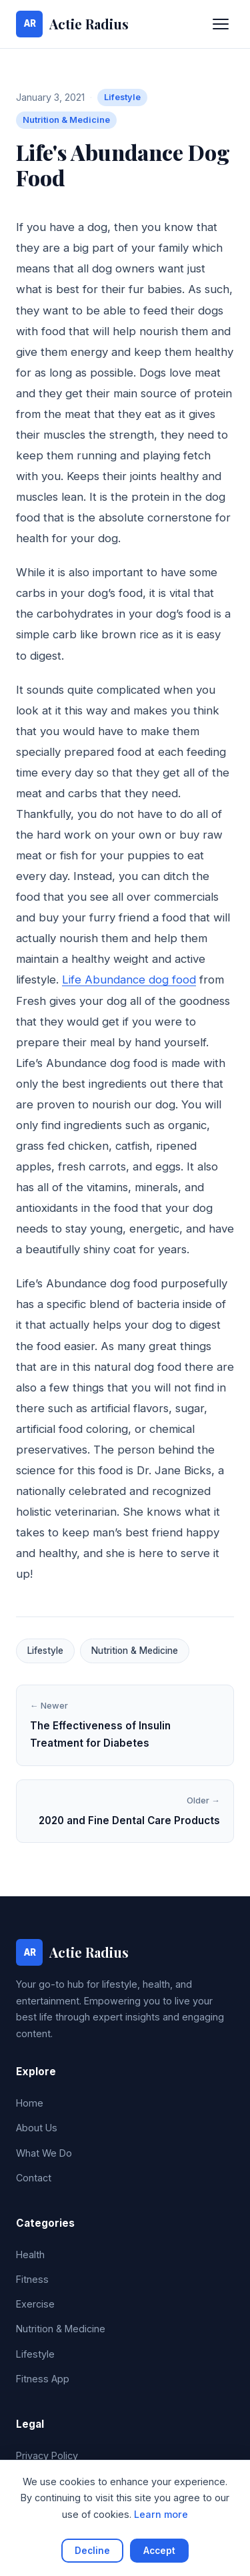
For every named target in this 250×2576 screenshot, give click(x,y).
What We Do (44, 2153)
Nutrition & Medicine (66, 120)
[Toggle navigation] (220, 24)
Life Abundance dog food (129, 979)
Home (29, 2103)
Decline (92, 2550)
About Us (36, 2127)
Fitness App (42, 2378)
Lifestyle (122, 97)
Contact (33, 2177)
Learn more (161, 2514)
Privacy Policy (47, 2455)
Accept (159, 2550)
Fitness (32, 2279)
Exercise (35, 2304)
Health (30, 2254)
